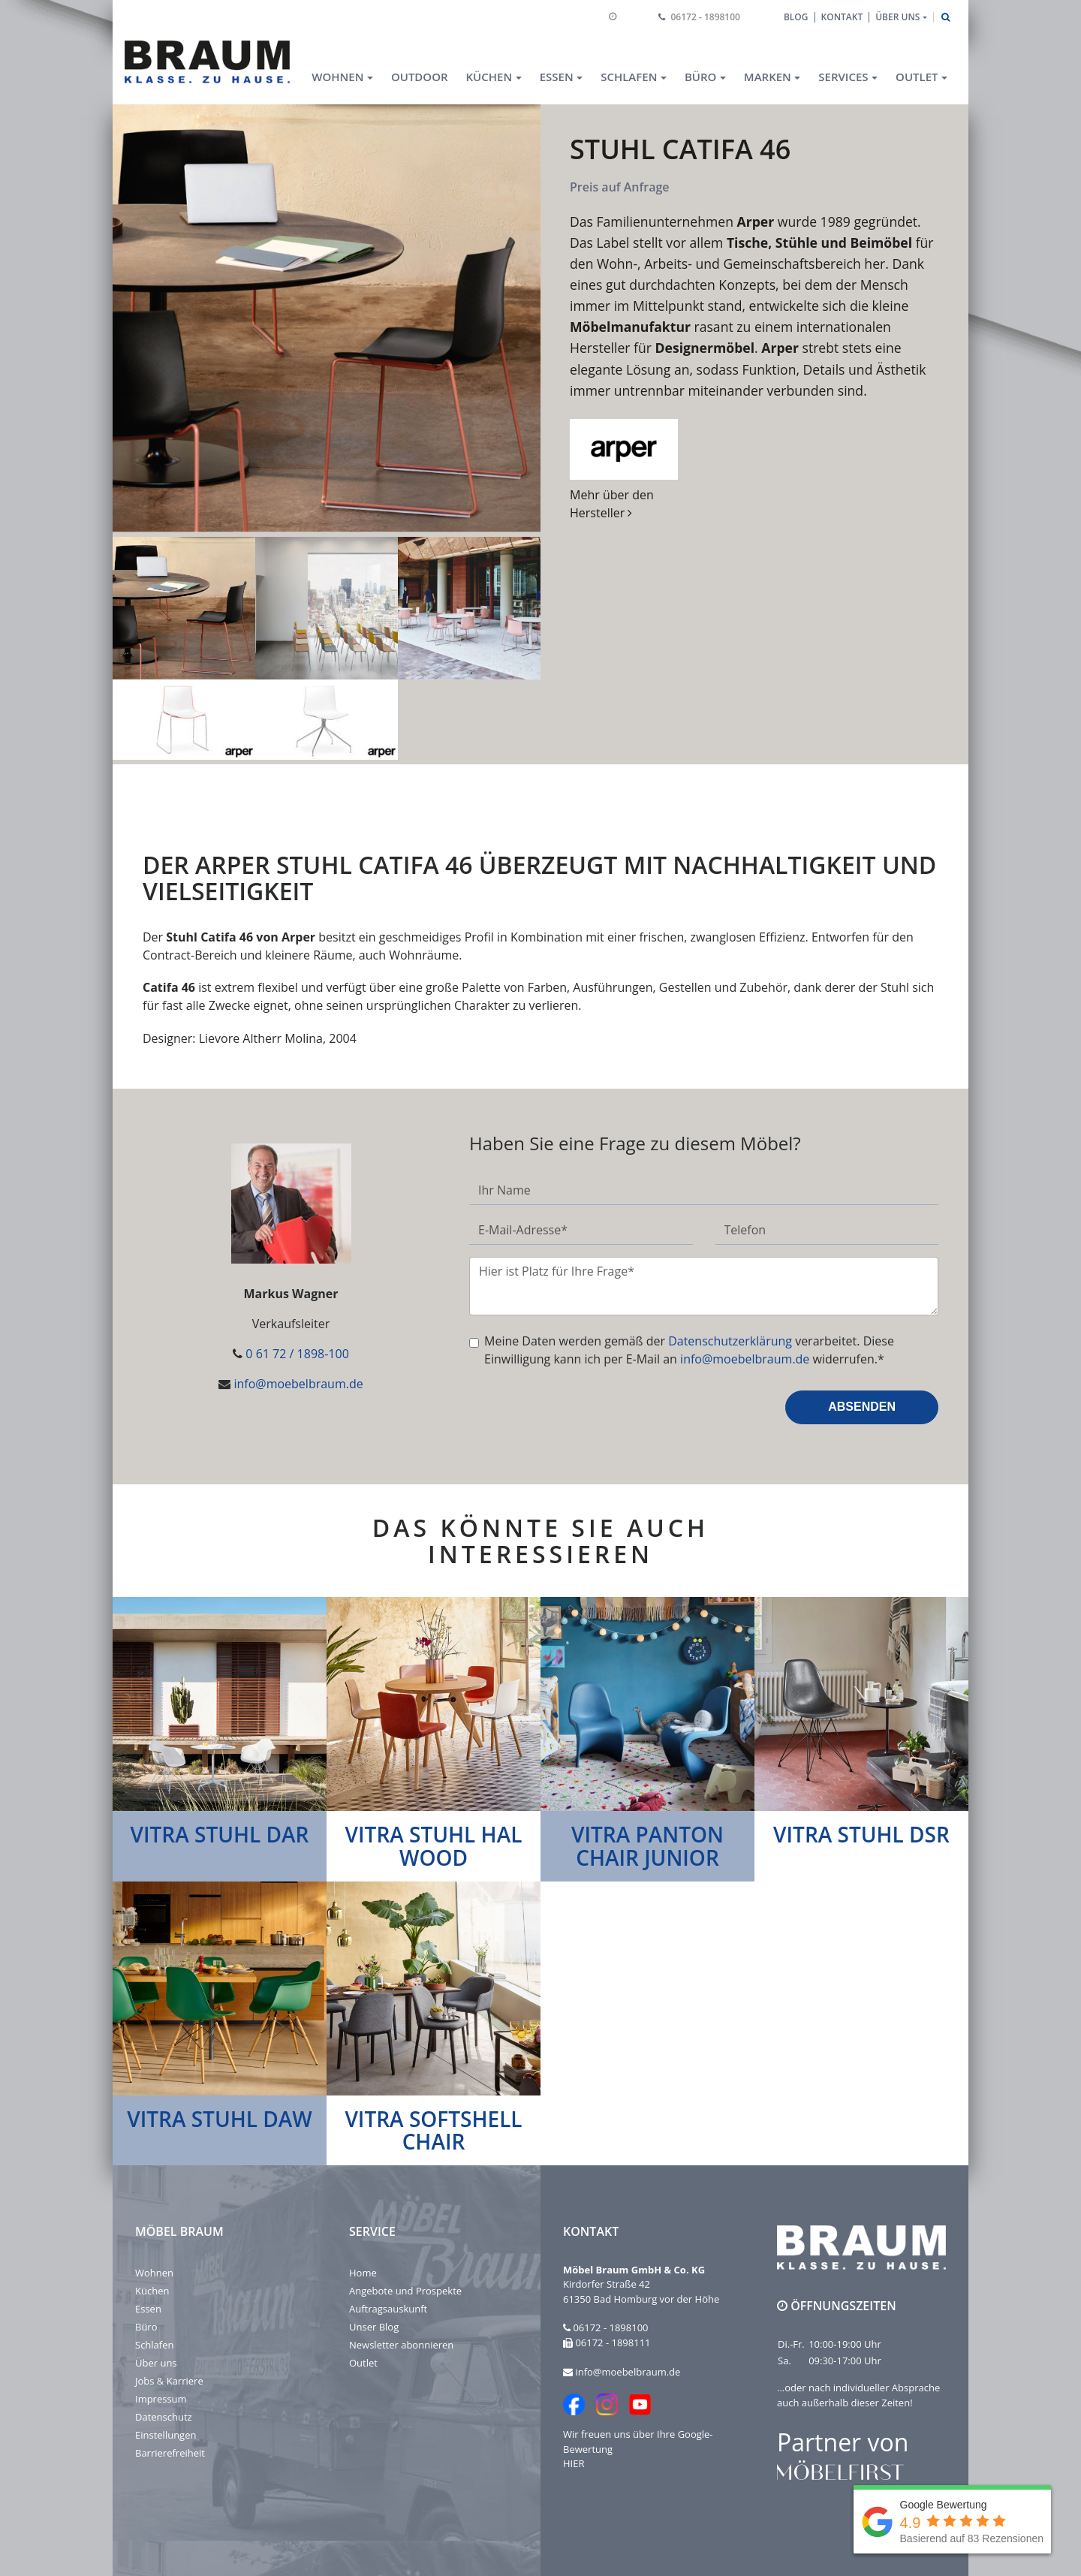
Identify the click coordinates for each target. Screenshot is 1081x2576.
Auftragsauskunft (388, 2308)
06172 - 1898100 (705, 17)
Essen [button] (557, 76)
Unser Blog (374, 2326)
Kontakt (842, 17)
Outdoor (419, 76)
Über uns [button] (897, 17)
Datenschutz (163, 2417)
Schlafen (154, 2345)
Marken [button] (767, 76)
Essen (148, 2308)
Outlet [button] (917, 76)
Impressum (161, 2399)
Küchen (152, 2290)
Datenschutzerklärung (730, 1341)
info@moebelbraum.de (298, 1383)
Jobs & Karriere (169, 2381)
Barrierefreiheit (170, 2453)
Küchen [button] (489, 76)
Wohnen (154, 2272)
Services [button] (843, 76)
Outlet (363, 2363)
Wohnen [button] (337, 76)
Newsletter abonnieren (401, 2345)
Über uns (156, 2363)
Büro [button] (700, 76)
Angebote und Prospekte (405, 2290)
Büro (146, 2326)
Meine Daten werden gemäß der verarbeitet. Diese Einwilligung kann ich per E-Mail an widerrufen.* (689, 1350)
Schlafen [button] (629, 76)
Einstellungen (165, 2435)
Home (363, 2272)
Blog (796, 17)
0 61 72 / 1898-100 (296, 1353)
